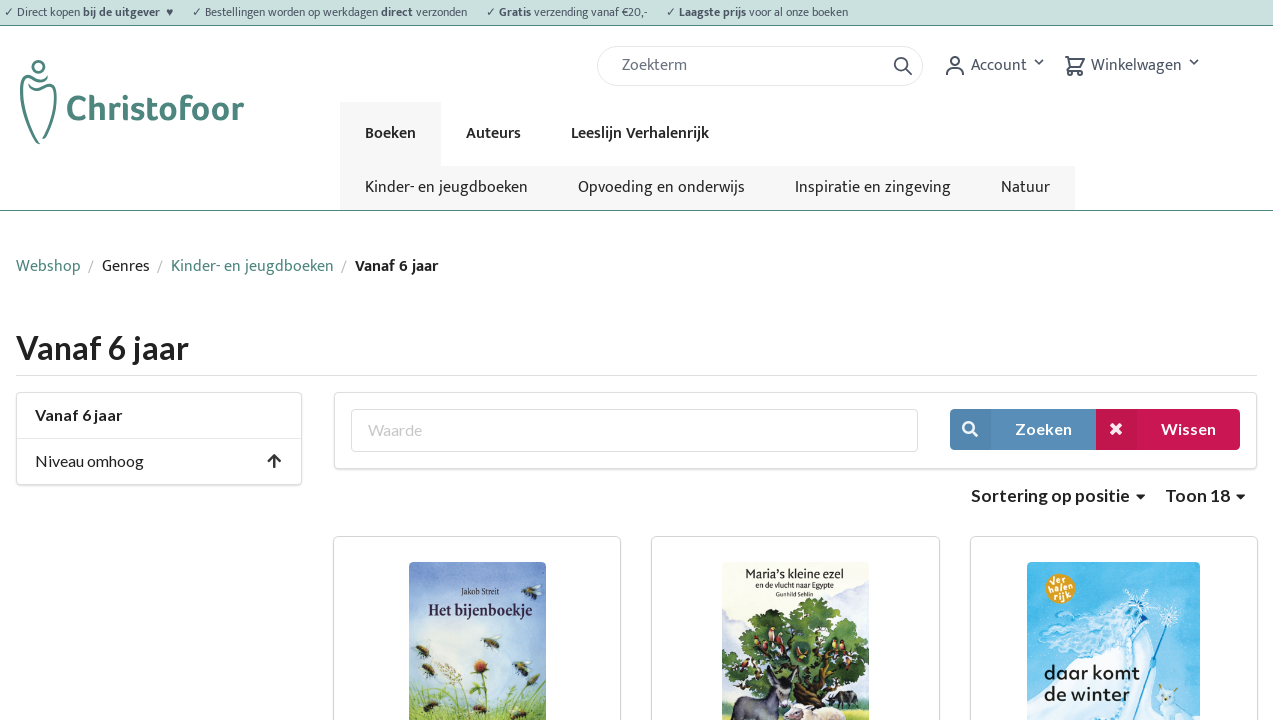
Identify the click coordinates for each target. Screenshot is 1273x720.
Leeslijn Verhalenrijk (640, 133)
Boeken (390, 133)
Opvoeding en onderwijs (661, 187)
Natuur (1025, 187)
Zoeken (1011, 429)
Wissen (1156, 429)
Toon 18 (1205, 495)
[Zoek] (749, 66)
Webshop (48, 266)
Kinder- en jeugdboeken (446, 187)
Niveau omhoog (159, 460)
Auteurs (493, 133)
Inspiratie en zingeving (873, 187)
